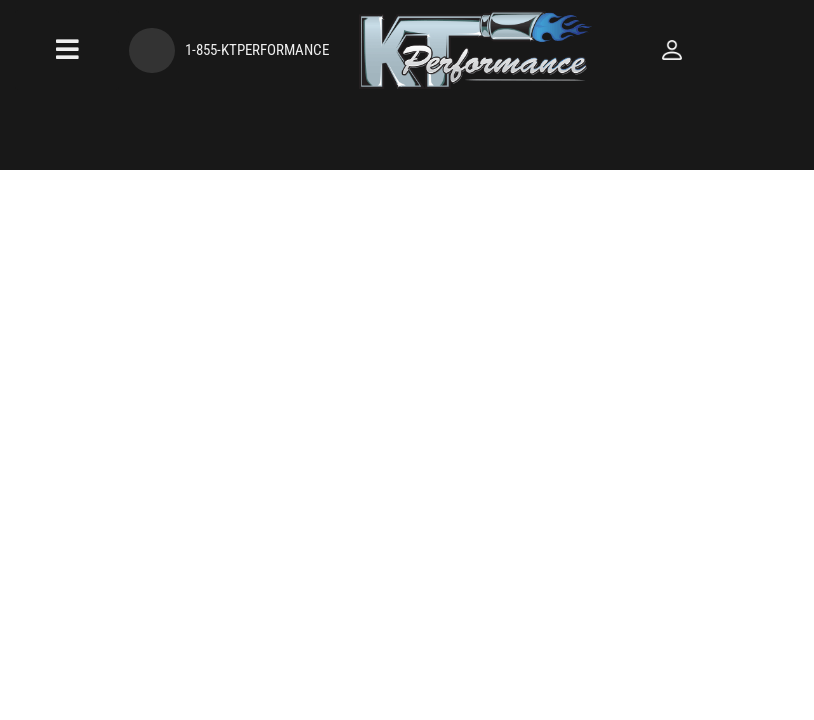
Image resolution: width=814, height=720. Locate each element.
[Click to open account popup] (751, 50)
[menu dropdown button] (52, 50)
